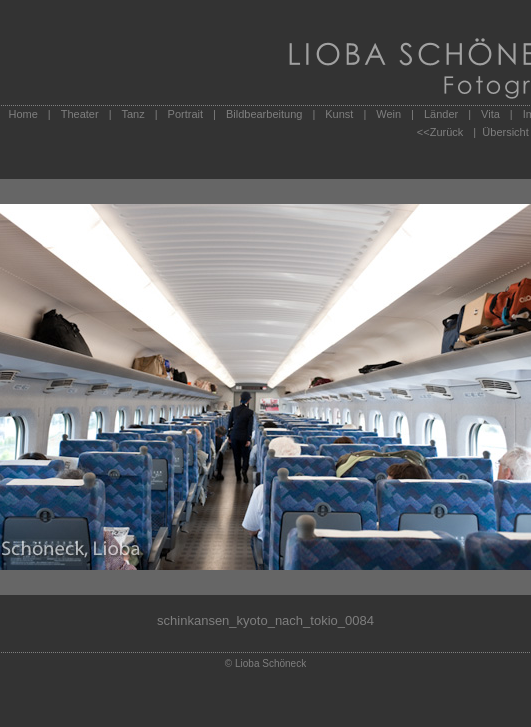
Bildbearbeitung (264, 114)
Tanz (132, 114)
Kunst (339, 114)
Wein (388, 114)
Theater (80, 114)
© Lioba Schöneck (265, 663)
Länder (441, 114)
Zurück (447, 132)
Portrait (185, 114)
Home (23, 114)
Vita (490, 114)
